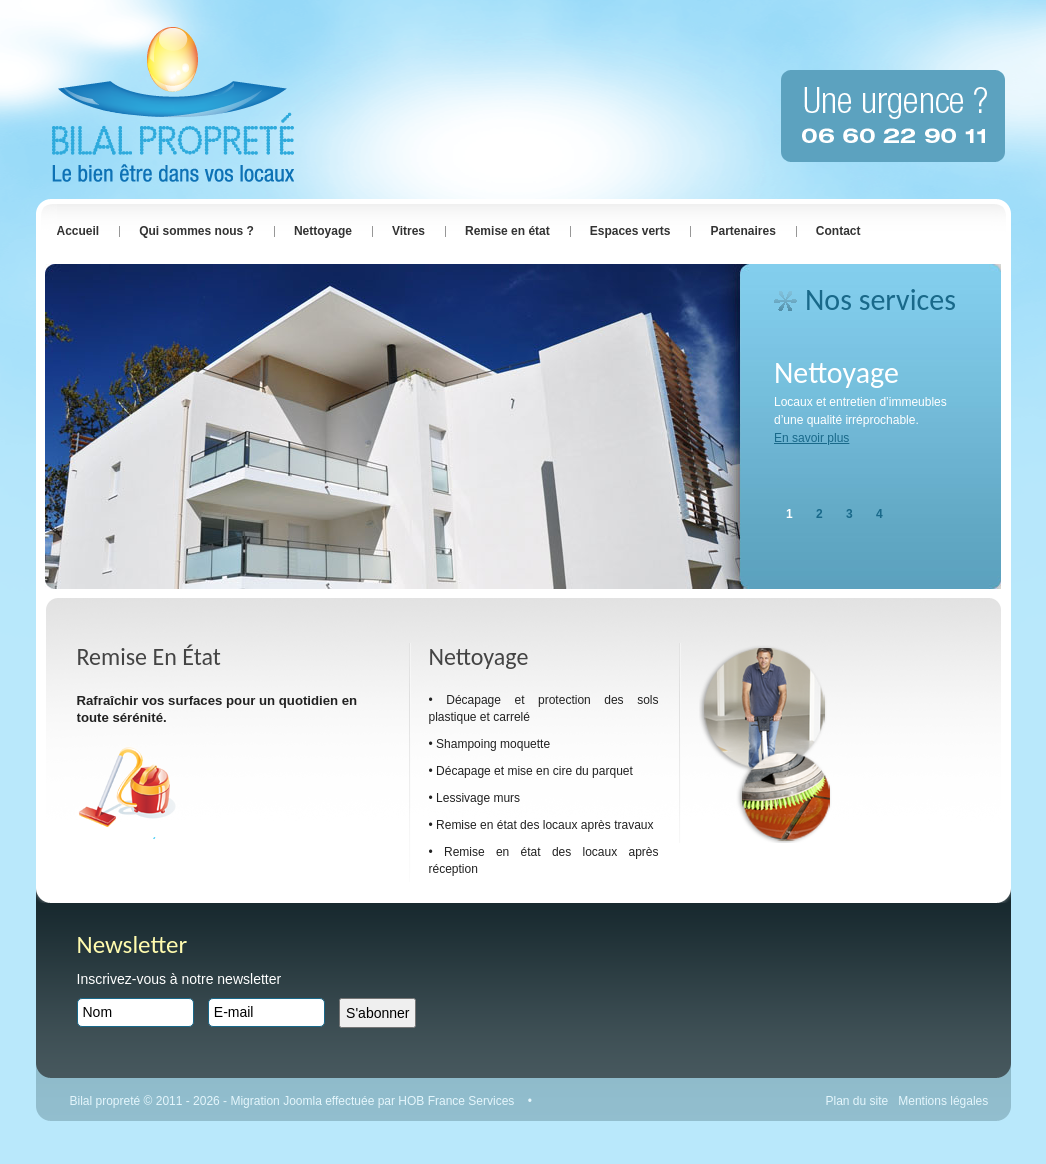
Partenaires (742, 231)
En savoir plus (811, 438)
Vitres (408, 231)
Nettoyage (323, 231)
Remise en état (507, 231)
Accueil (78, 231)
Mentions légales (943, 1101)
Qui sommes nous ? (196, 231)
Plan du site (857, 1101)
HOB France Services (457, 1101)
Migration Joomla (277, 1101)
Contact (838, 231)
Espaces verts (630, 231)
